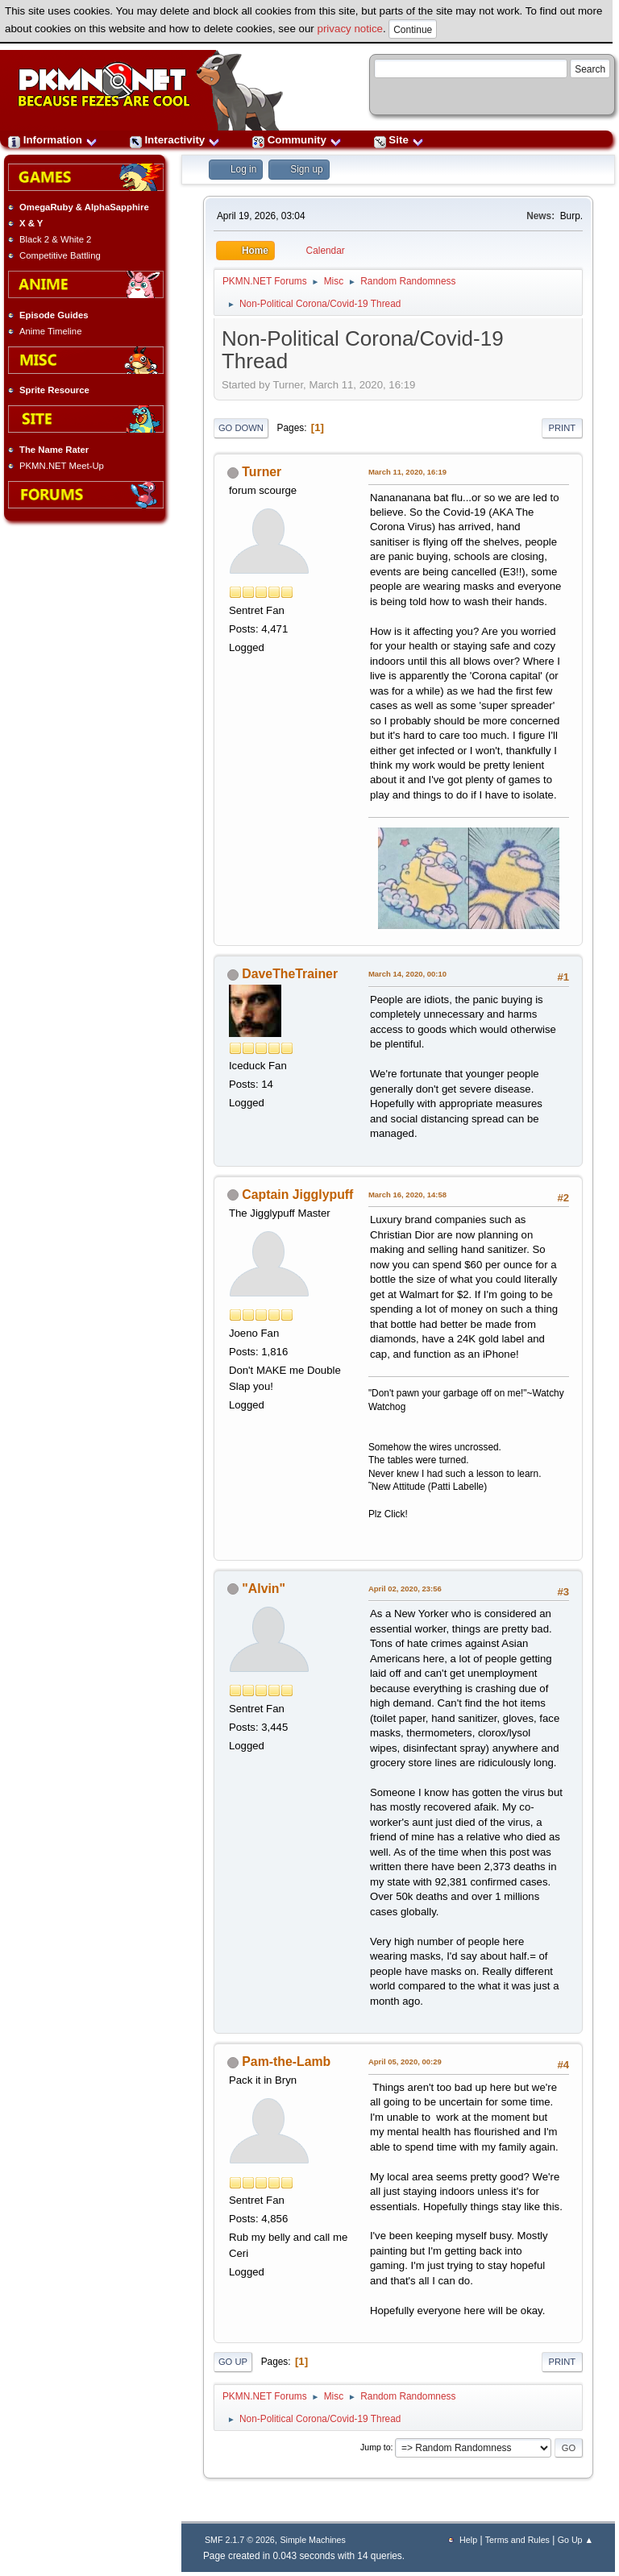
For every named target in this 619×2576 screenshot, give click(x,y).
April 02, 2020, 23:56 (405, 1588)
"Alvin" (263, 1588)
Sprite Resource (54, 390)
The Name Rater (54, 449)
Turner (261, 472)
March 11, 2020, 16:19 (407, 471)
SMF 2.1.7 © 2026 (240, 2540)
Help (468, 2540)
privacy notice (351, 29)
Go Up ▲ (575, 2540)
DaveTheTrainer (290, 974)
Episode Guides (54, 315)
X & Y (31, 223)
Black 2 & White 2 (55, 239)
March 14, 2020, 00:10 (407, 973)
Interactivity (175, 140)
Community (297, 140)
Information (53, 140)
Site (399, 140)
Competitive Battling (60, 255)
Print (562, 428)
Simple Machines (312, 2540)
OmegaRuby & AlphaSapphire (84, 207)
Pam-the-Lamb (286, 2061)
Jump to (375, 2447)
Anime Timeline (50, 331)
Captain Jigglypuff (297, 1194)
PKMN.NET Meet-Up (61, 466)
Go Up (232, 2362)
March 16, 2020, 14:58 (407, 1194)
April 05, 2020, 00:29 (405, 2061)
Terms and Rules (517, 2540)
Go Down (241, 428)
